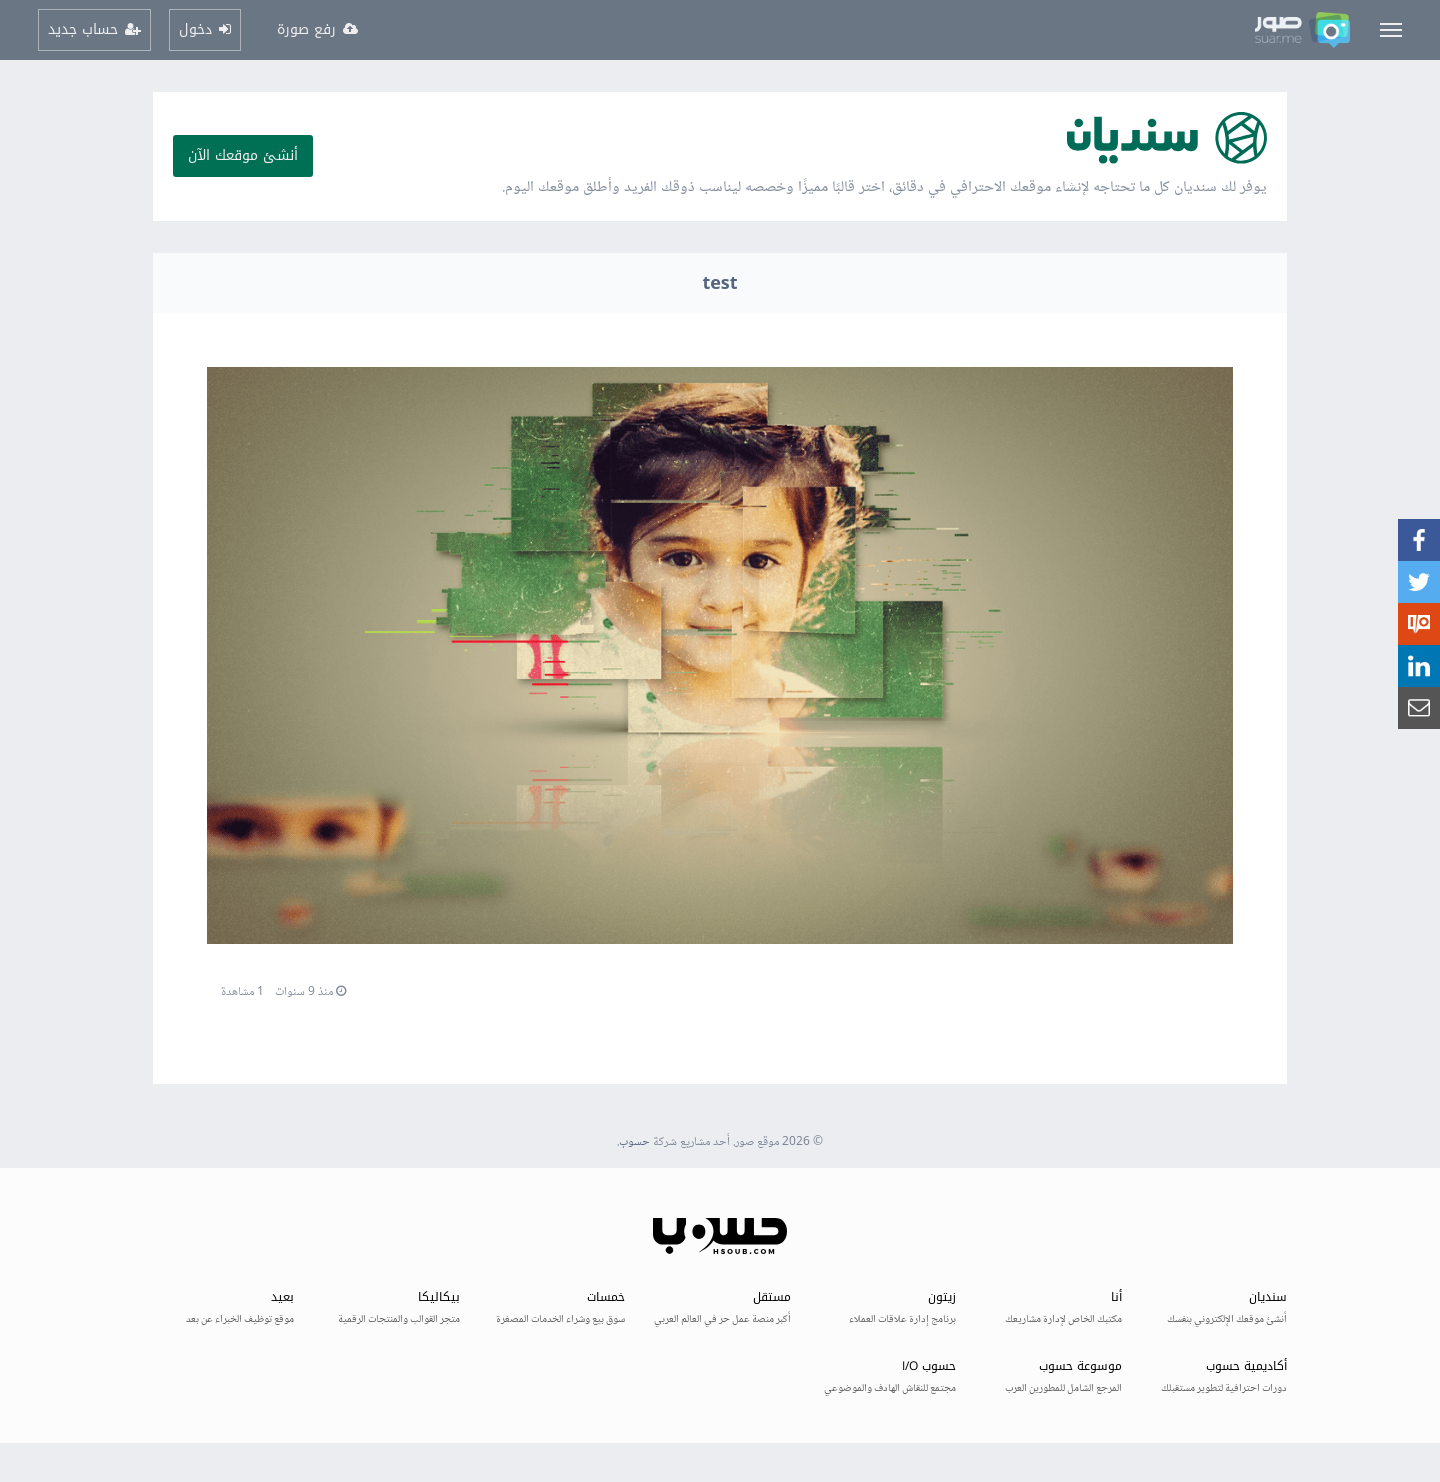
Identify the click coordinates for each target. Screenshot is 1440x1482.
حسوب (634, 1142)
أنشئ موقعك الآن (243, 155)
